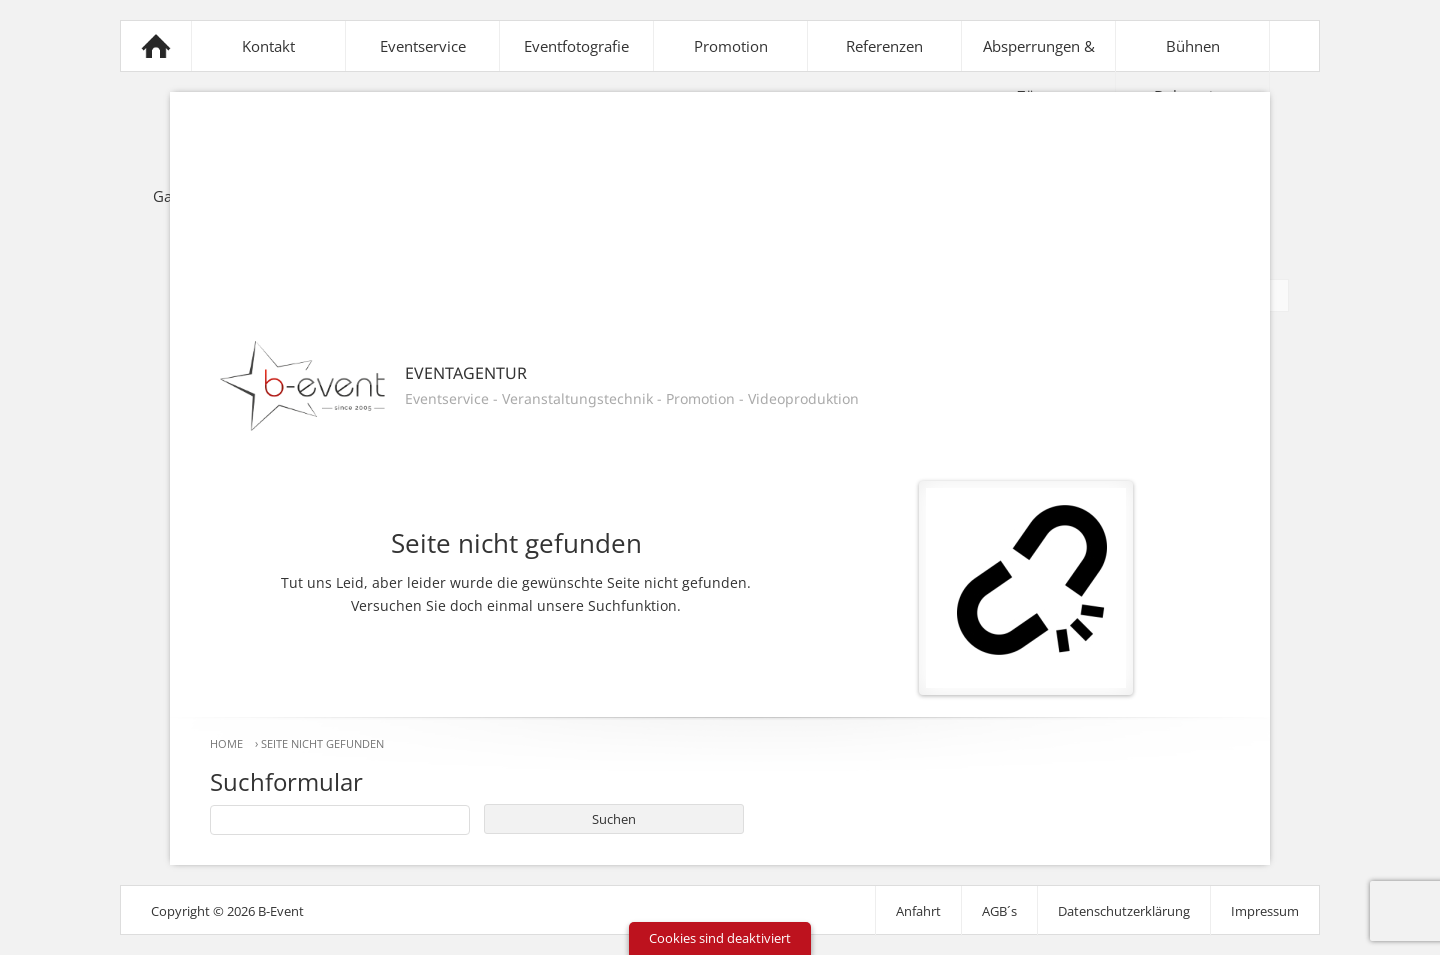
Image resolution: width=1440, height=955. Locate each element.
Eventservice (423, 46)
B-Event (156, 46)
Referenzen (884, 46)
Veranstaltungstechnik (577, 398)
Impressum (1265, 911)
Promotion (731, 46)
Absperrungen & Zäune (1039, 71)
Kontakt (268, 46)
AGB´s (999, 911)
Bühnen (1193, 46)
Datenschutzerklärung (1124, 911)
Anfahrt (918, 911)
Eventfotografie (576, 46)
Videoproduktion (803, 398)
